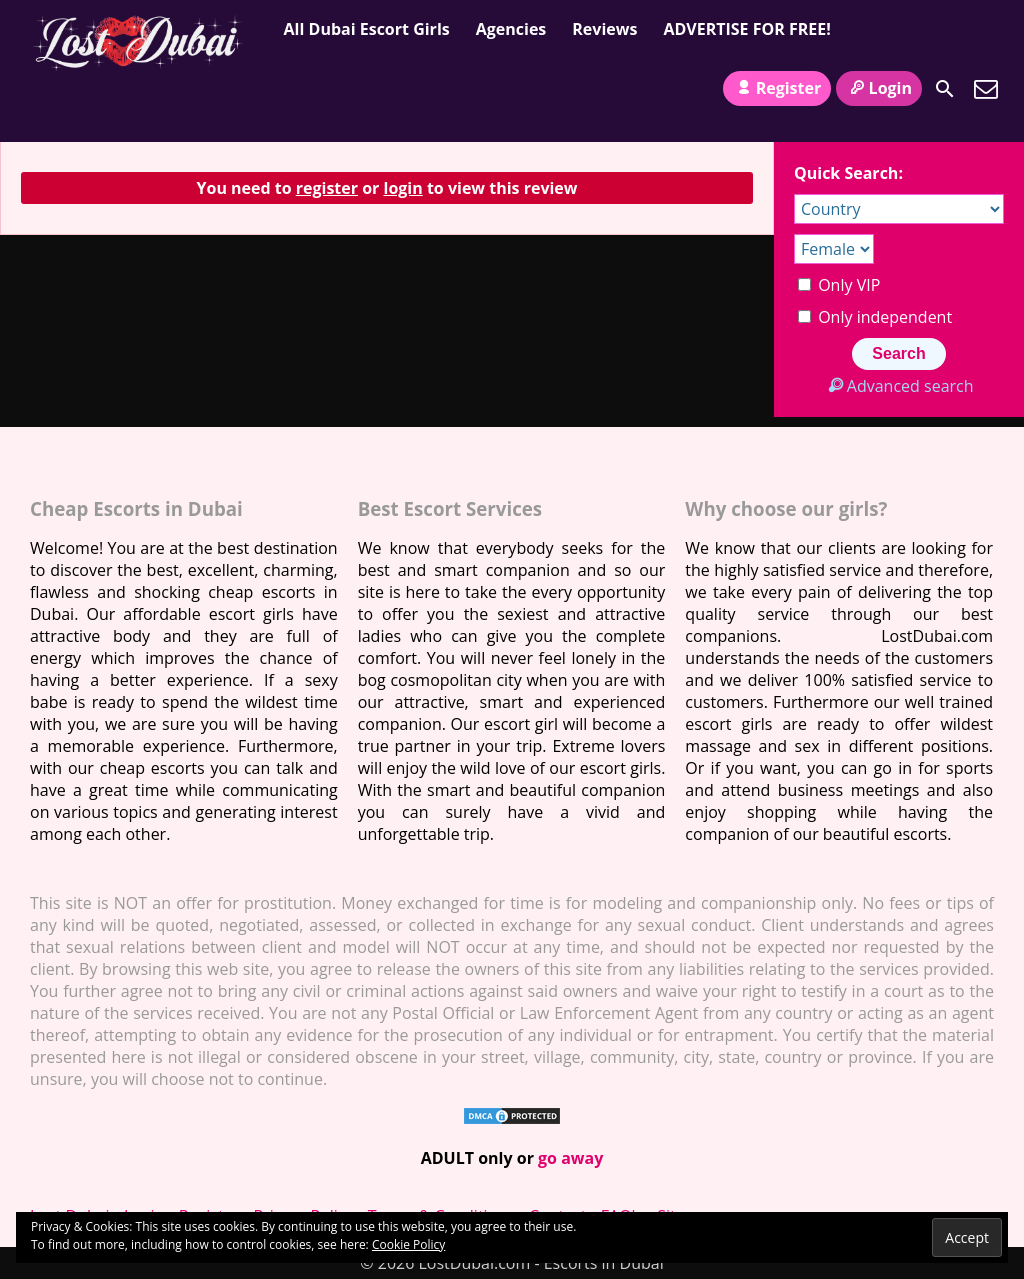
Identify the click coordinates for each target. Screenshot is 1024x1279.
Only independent (875, 317)
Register (777, 88)
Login (879, 88)
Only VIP (839, 285)
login (403, 188)
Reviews (604, 29)
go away (570, 1158)
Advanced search (898, 386)
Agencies (511, 29)
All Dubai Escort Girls (367, 29)
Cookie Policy (408, 1244)
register (327, 188)
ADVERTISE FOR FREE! (746, 29)
